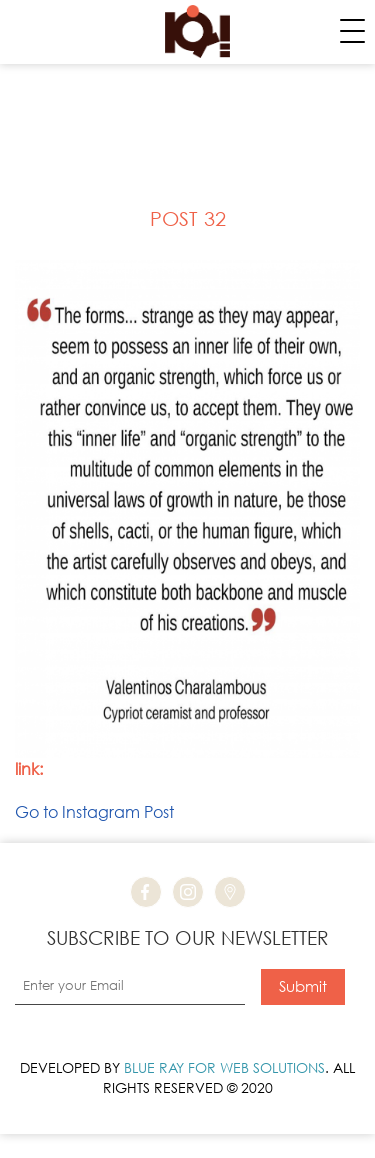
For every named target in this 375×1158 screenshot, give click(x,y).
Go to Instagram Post (94, 811)
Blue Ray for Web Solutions (224, 1067)
